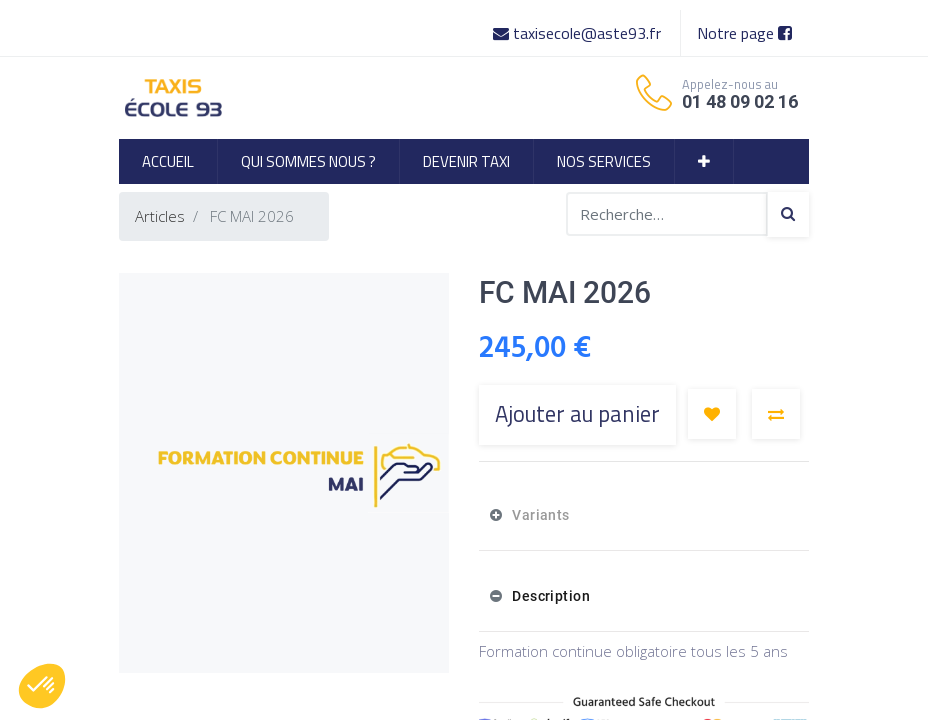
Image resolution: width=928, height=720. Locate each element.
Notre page (744, 33)
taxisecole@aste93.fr (579, 33)
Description (549, 596)
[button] (704, 161)
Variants (539, 515)
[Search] (788, 214)
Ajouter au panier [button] (577, 414)
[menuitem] (168, 161)
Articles (160, 216)
